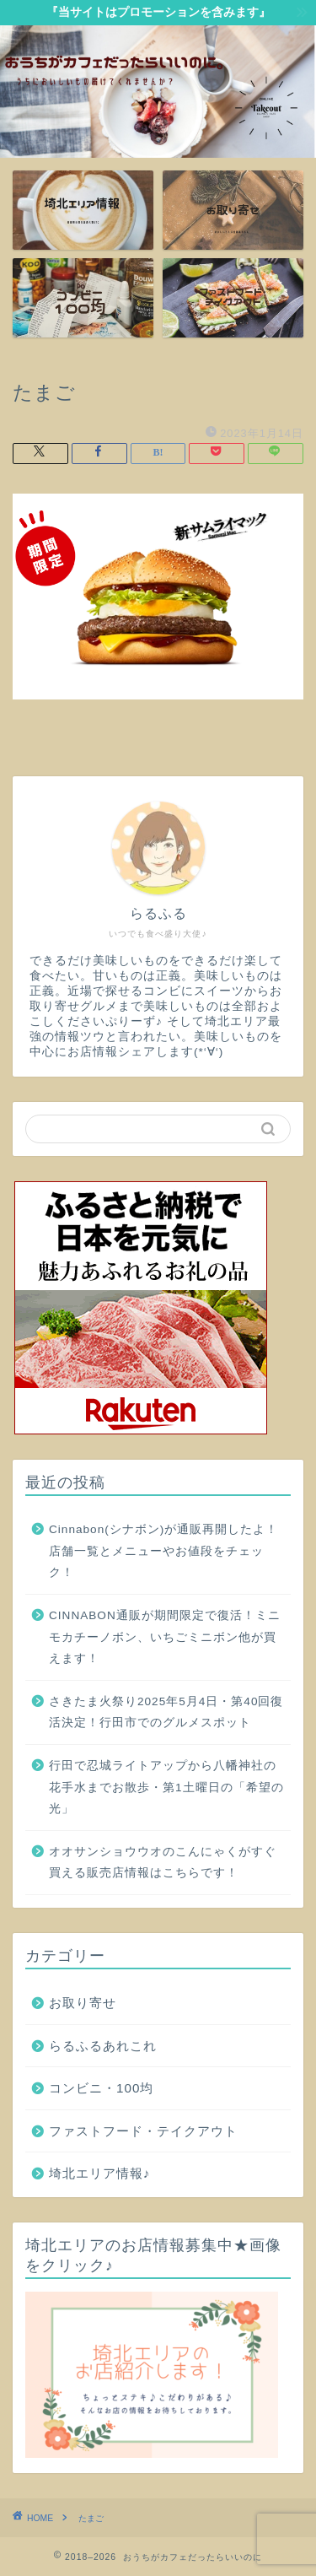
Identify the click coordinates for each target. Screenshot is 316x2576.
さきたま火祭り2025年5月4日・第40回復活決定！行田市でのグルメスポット (166, 1712)
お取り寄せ (82, 2002)
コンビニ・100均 (101, 2088)
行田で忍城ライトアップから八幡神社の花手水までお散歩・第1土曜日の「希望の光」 (166, 1787)
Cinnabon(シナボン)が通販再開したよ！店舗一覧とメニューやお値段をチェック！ (163, 1551)
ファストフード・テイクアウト (143, 2131)
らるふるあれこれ (103, 2046)
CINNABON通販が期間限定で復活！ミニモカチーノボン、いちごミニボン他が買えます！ (165, 1637)
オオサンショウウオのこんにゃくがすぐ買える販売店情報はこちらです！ (162, 1862)
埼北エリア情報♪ (100, 2173)
